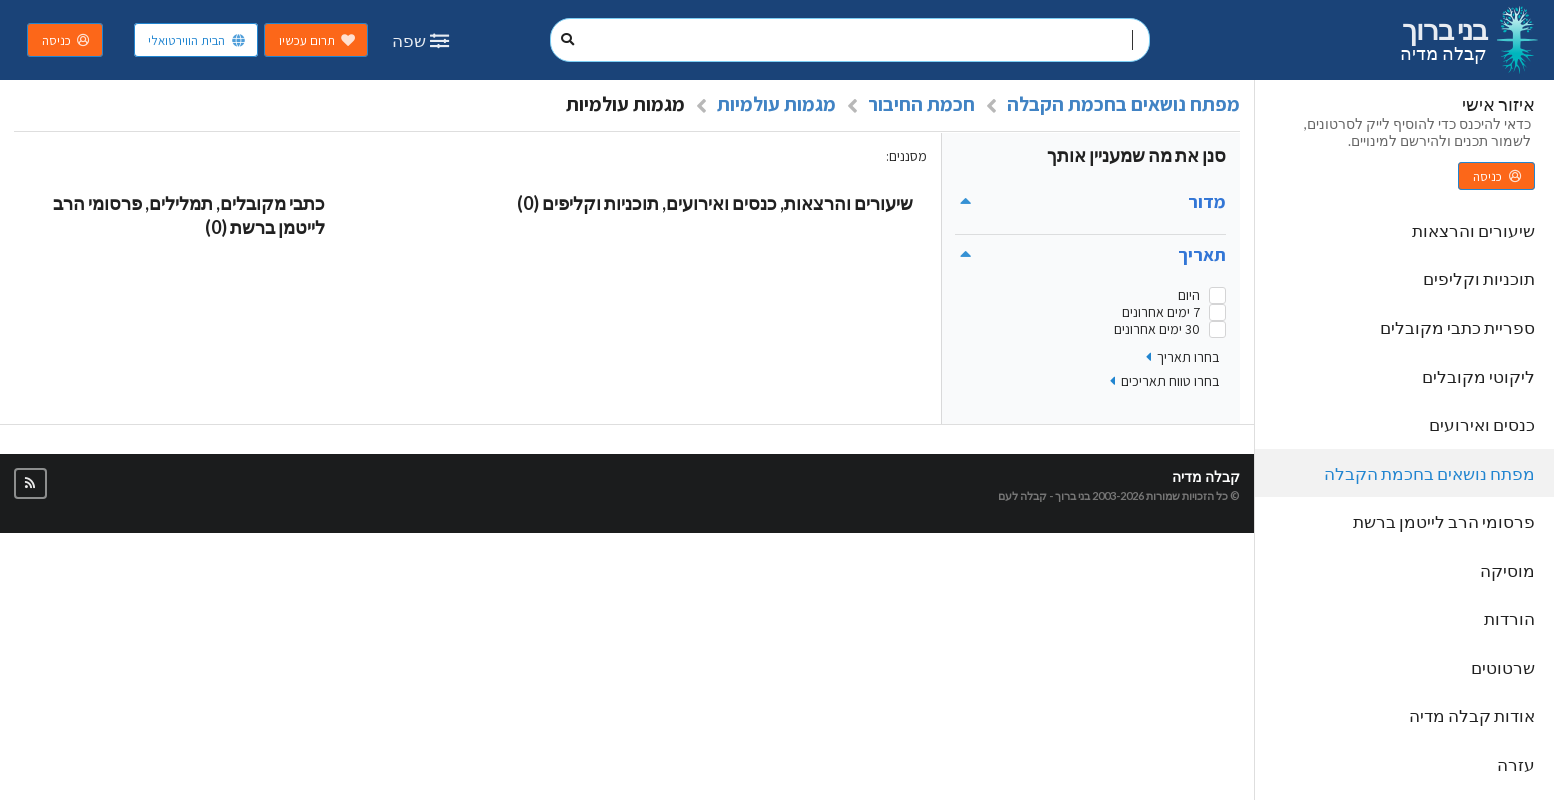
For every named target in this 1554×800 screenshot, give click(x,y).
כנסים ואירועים (1482, 424)
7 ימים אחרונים (1161, 312)
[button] (30, 483)
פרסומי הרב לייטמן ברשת (1444, 521)
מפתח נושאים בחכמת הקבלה (1429, 473)
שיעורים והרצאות (1473, 230)
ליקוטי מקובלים (1478, 376)
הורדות (1509, 618)
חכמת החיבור (921, 104)
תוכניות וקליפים (1479, 278)
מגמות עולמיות (776, 104)
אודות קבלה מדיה (1472, 715)
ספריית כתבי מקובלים (1457, 327)
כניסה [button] (67, 40)
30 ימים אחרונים (1157, 329)
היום (1189, 295)
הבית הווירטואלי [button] (197, 40)
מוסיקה (1507, 570)
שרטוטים (1503, 667)
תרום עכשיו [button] (317, 40)
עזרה (1516, 764)
